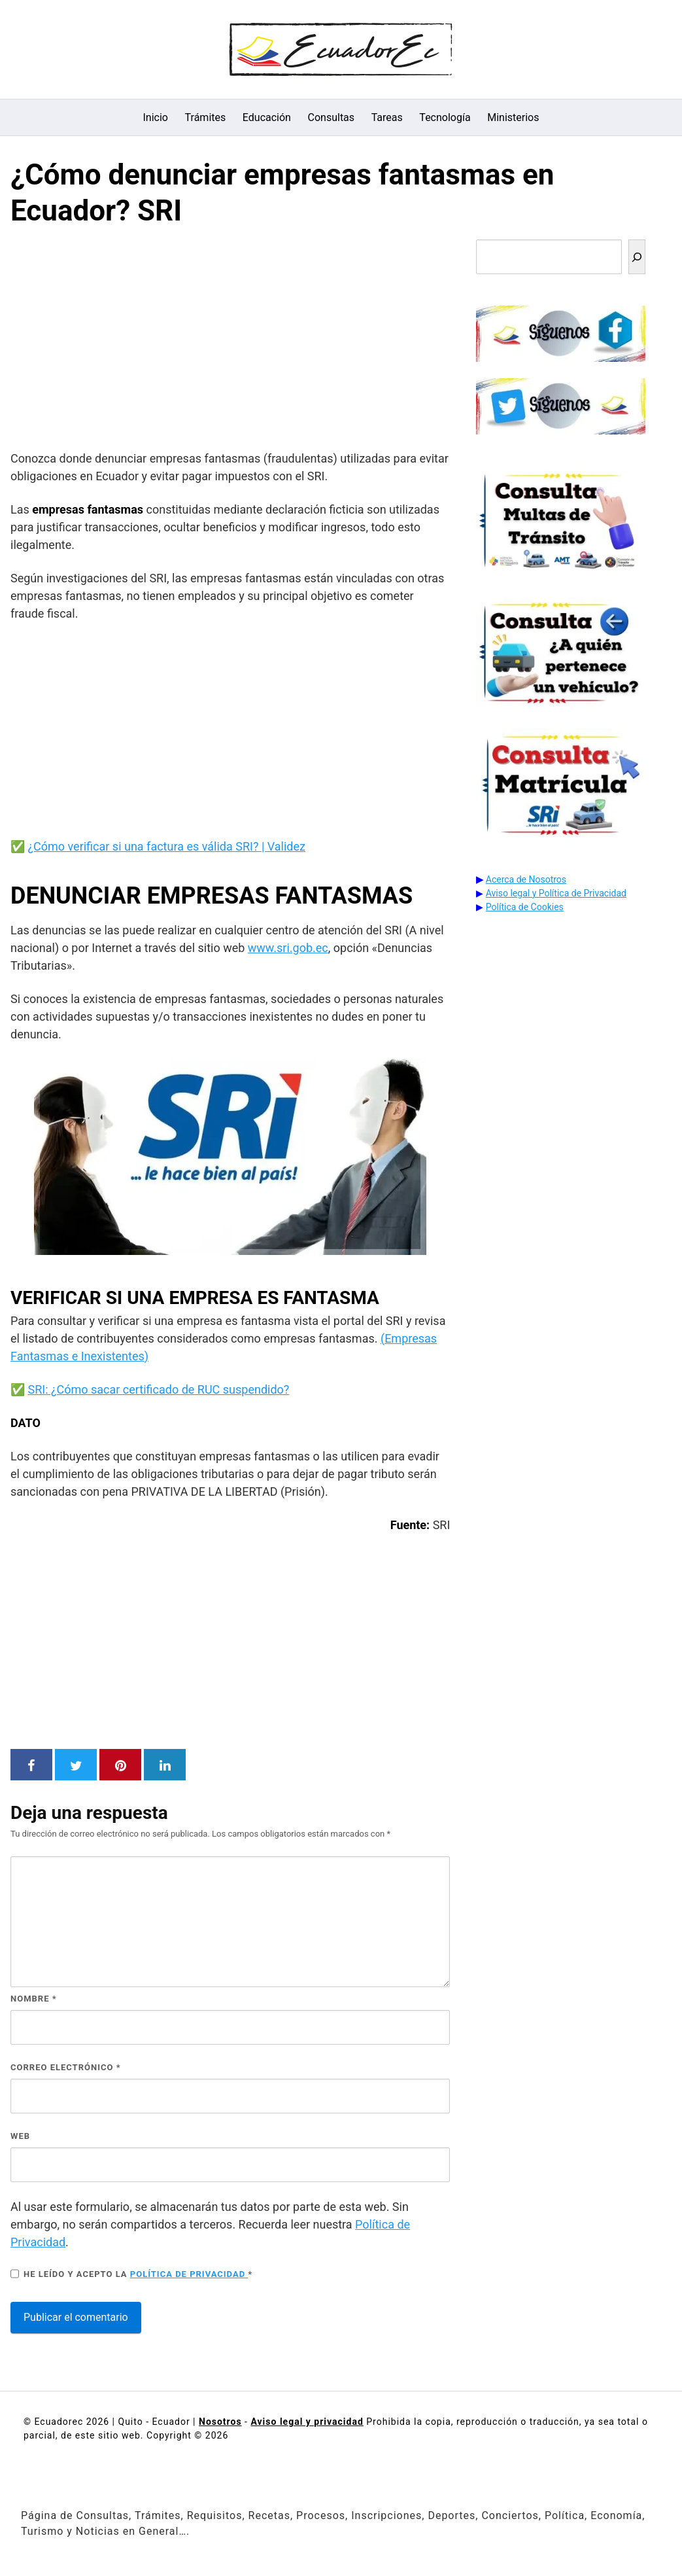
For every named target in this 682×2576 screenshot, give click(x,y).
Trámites (205, 117)
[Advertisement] (230, 341)
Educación (267, 117)
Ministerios (513, 117)
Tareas (387, 117)
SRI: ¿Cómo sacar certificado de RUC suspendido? (158, 1389)
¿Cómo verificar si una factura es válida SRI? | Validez (166, 846)
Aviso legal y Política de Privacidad (556, 893)
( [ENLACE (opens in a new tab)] (382, 1338)
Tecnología (444, 117)
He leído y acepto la (131, 2273)
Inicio (155, 117)
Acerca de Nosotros (526, 879)
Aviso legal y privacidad (306, 2421)
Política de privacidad (189, 2274)
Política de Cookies (525, 907)
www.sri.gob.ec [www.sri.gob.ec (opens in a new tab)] (288, 948)
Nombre (33, 1998)
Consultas (331, 117)
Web (20, 2136)
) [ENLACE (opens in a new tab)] (146, 1356)
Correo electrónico (65, 2067)
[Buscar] (636, 256)
